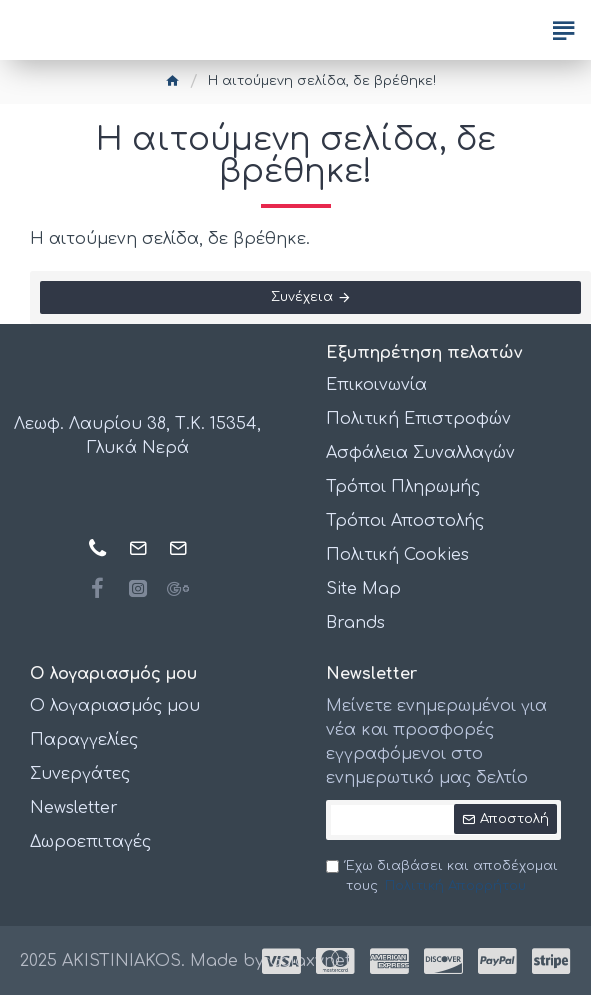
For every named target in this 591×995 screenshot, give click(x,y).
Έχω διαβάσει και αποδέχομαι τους (442, 877)
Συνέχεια (302, 297)
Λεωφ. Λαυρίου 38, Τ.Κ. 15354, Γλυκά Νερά (137, 436)
